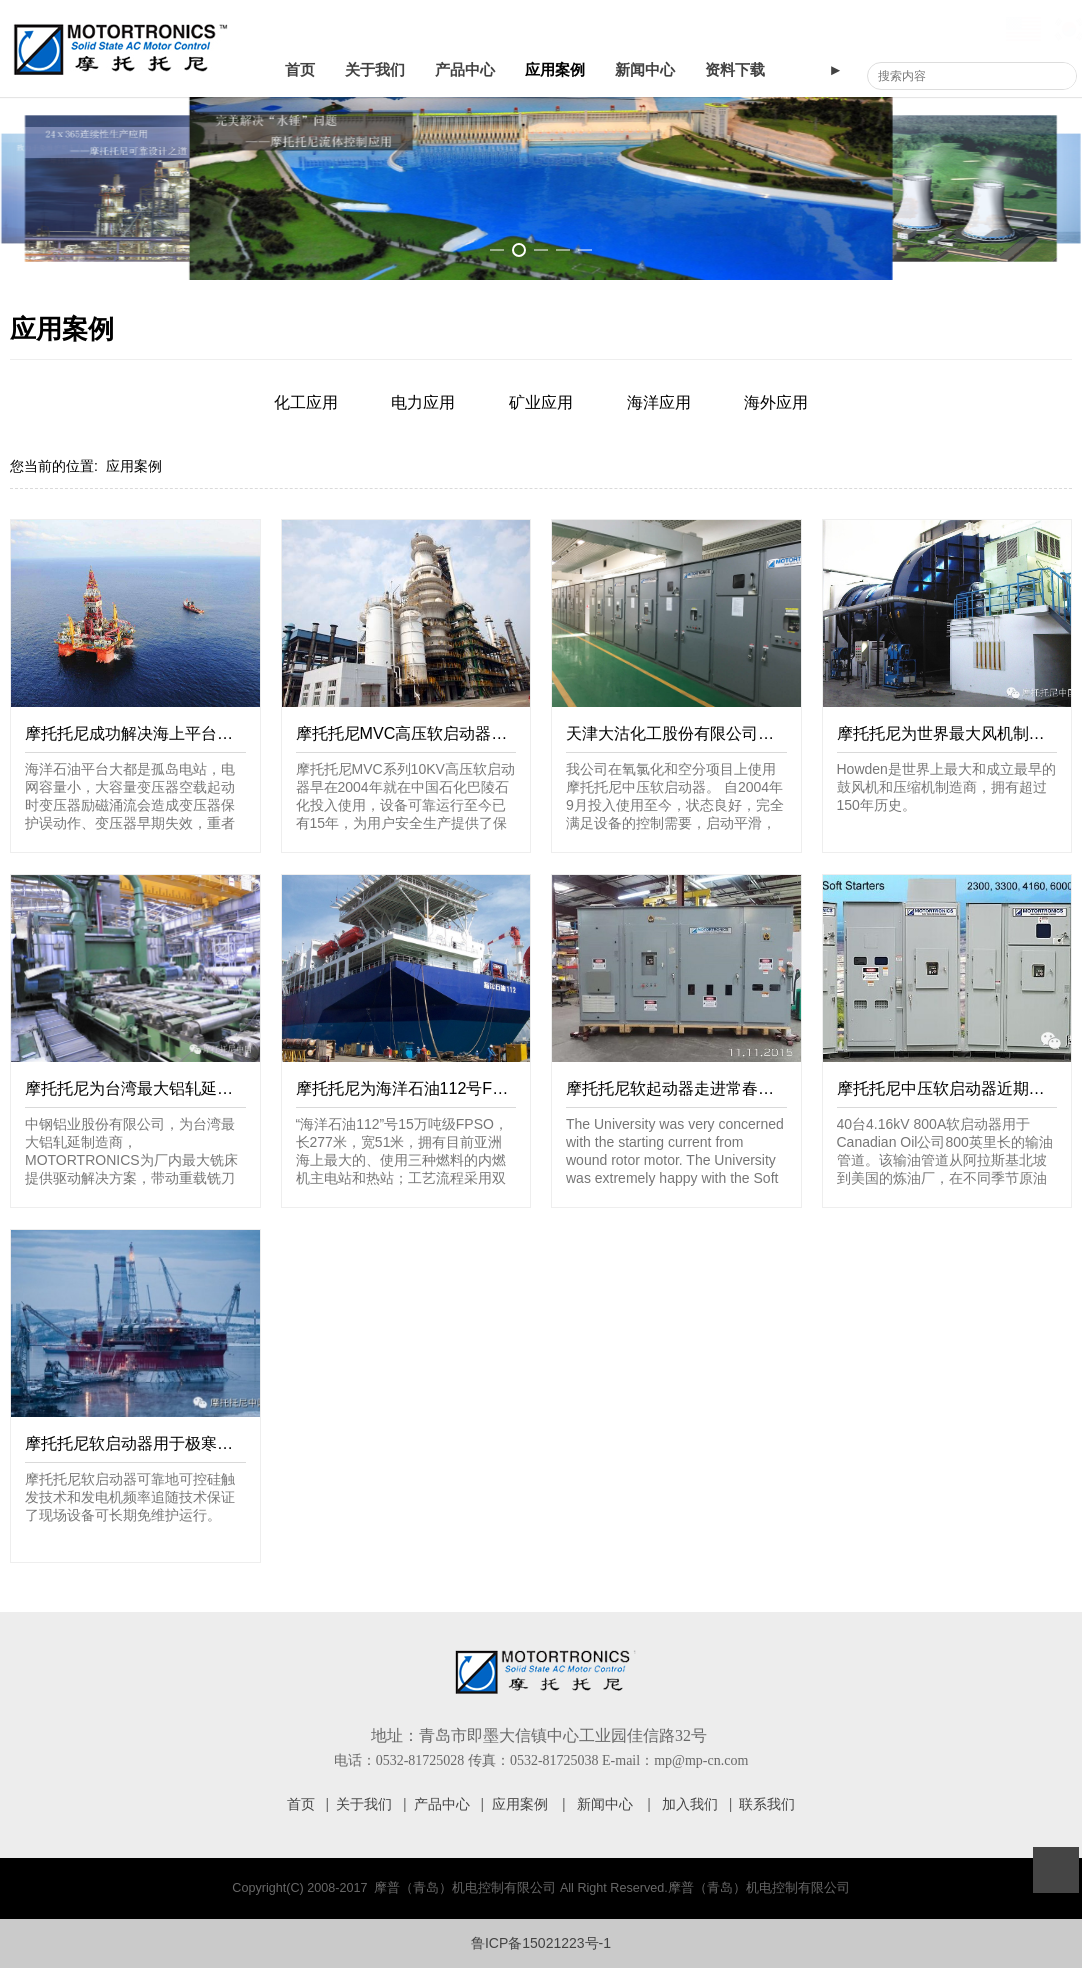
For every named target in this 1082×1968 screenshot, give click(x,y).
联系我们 (767, 1804)
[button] (497, 250)
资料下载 (735, 70)
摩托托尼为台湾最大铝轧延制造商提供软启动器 (193, 1088)
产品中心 (465, 70)
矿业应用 (541, 402)
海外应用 (776, 402)
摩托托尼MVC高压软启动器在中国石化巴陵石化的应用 (490, 733)
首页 (300, 70)
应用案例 (555, 70)
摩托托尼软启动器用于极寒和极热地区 (161, 1443)
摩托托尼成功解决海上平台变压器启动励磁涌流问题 (209, 733)
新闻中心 (645, 70)
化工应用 (306, 402)
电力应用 (423, 402)
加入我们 (690, 1804)
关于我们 (375, 70)
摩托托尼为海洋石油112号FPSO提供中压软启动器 (475, 1088)
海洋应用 (659, 402)
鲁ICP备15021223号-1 (541, 1943)
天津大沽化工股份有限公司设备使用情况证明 (726, 733)
